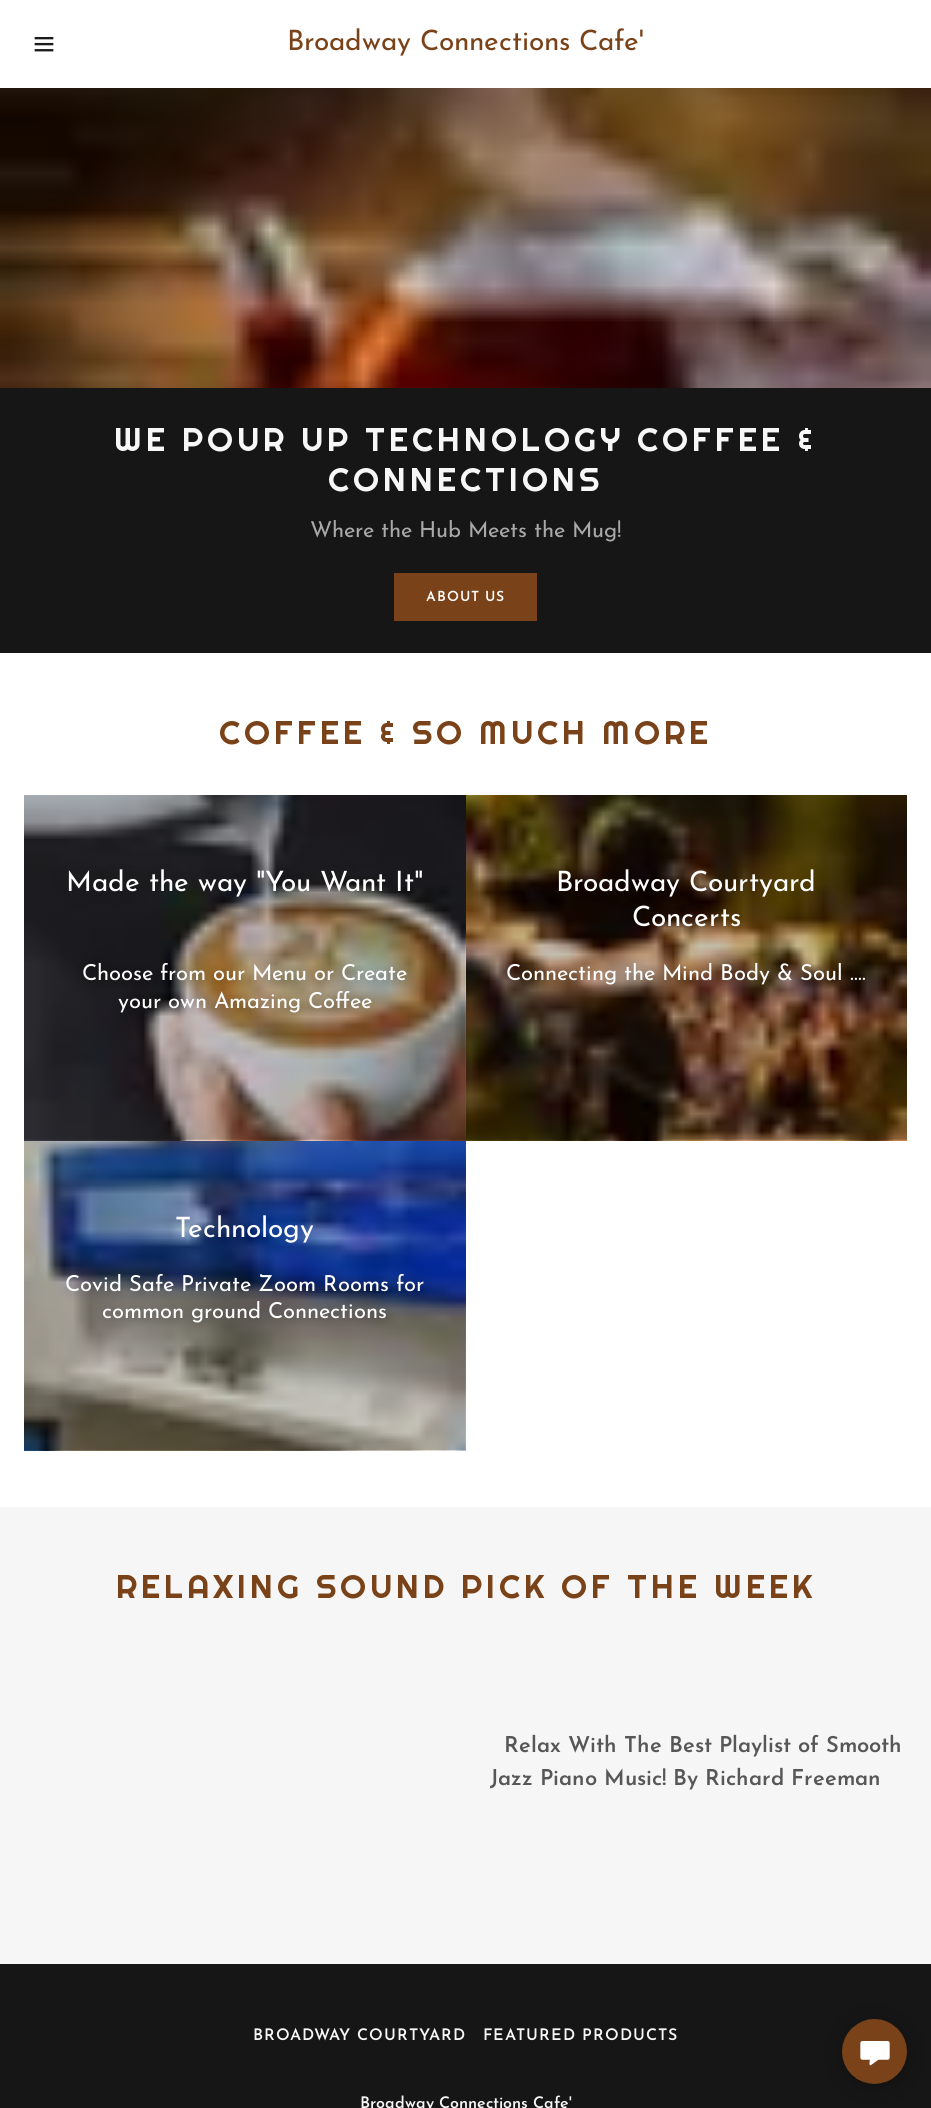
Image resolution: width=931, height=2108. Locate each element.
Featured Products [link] (580, 2036)
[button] (70, 44)
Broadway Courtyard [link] (359, 2036)
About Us (465, 597)
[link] (466, 46)
